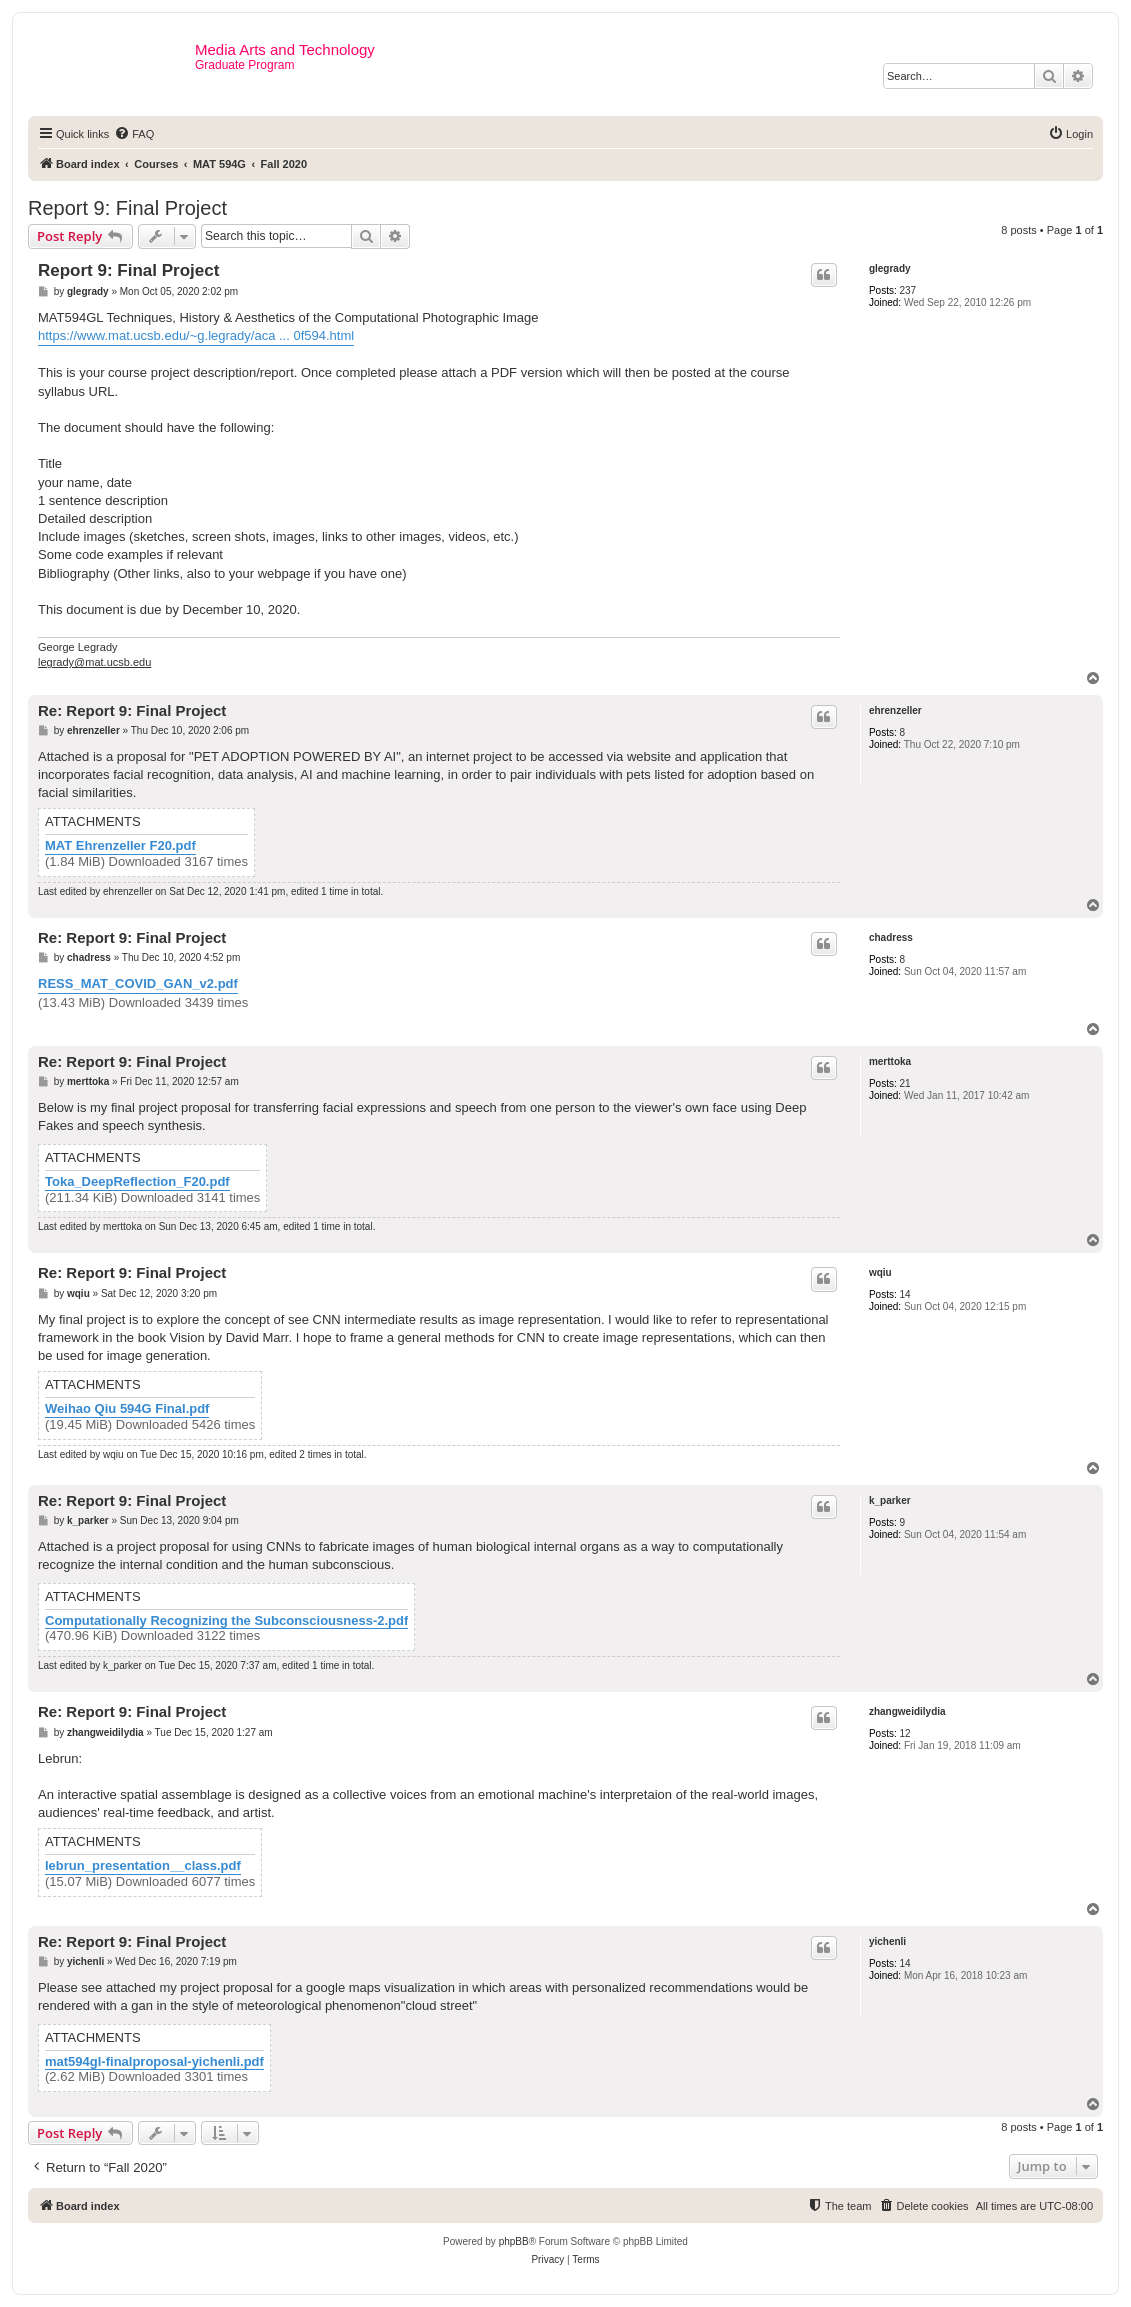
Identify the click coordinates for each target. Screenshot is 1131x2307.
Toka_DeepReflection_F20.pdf (137, 1182)
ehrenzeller (895, 710)
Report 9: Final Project (127, 208)
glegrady (890, 268)
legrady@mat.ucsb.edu (94, 662)
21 (904, 1083)
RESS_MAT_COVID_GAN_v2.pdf (138, 983)
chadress (891, 937)
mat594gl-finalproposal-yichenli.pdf (154, 2062)
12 (904, 1733)
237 (907, 290)
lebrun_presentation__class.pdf (143, 1866)
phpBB (514, 2241)
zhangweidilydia (907, 1711)
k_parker (890, 1500)
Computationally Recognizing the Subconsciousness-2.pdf (226, 1621)
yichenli (887, 1941)
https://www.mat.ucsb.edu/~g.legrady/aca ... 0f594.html (196, 335)
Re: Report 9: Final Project (132, 710)
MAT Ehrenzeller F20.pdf (120, 846)
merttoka (890, 1061)
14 (904, 1294)
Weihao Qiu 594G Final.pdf (127, 1409)
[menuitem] (134, 134)
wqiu (880, 1272)
